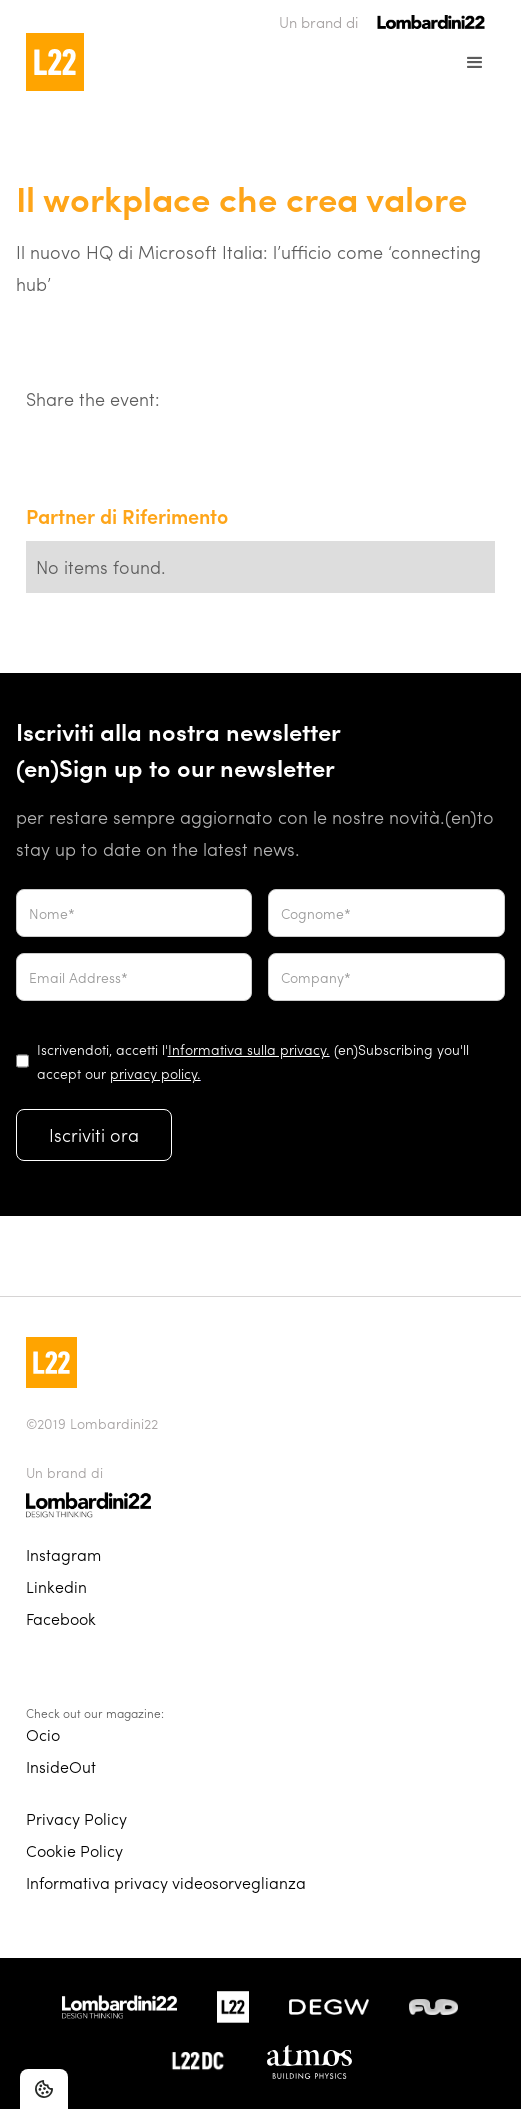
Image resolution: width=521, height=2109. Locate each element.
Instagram (63, 1554)
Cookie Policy (74, 1850)
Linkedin (56, 1586)
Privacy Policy (76, 1818)
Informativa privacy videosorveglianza (166, 1882)
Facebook (61, 1618)
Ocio (43, 1734)
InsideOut (61, 1766)
